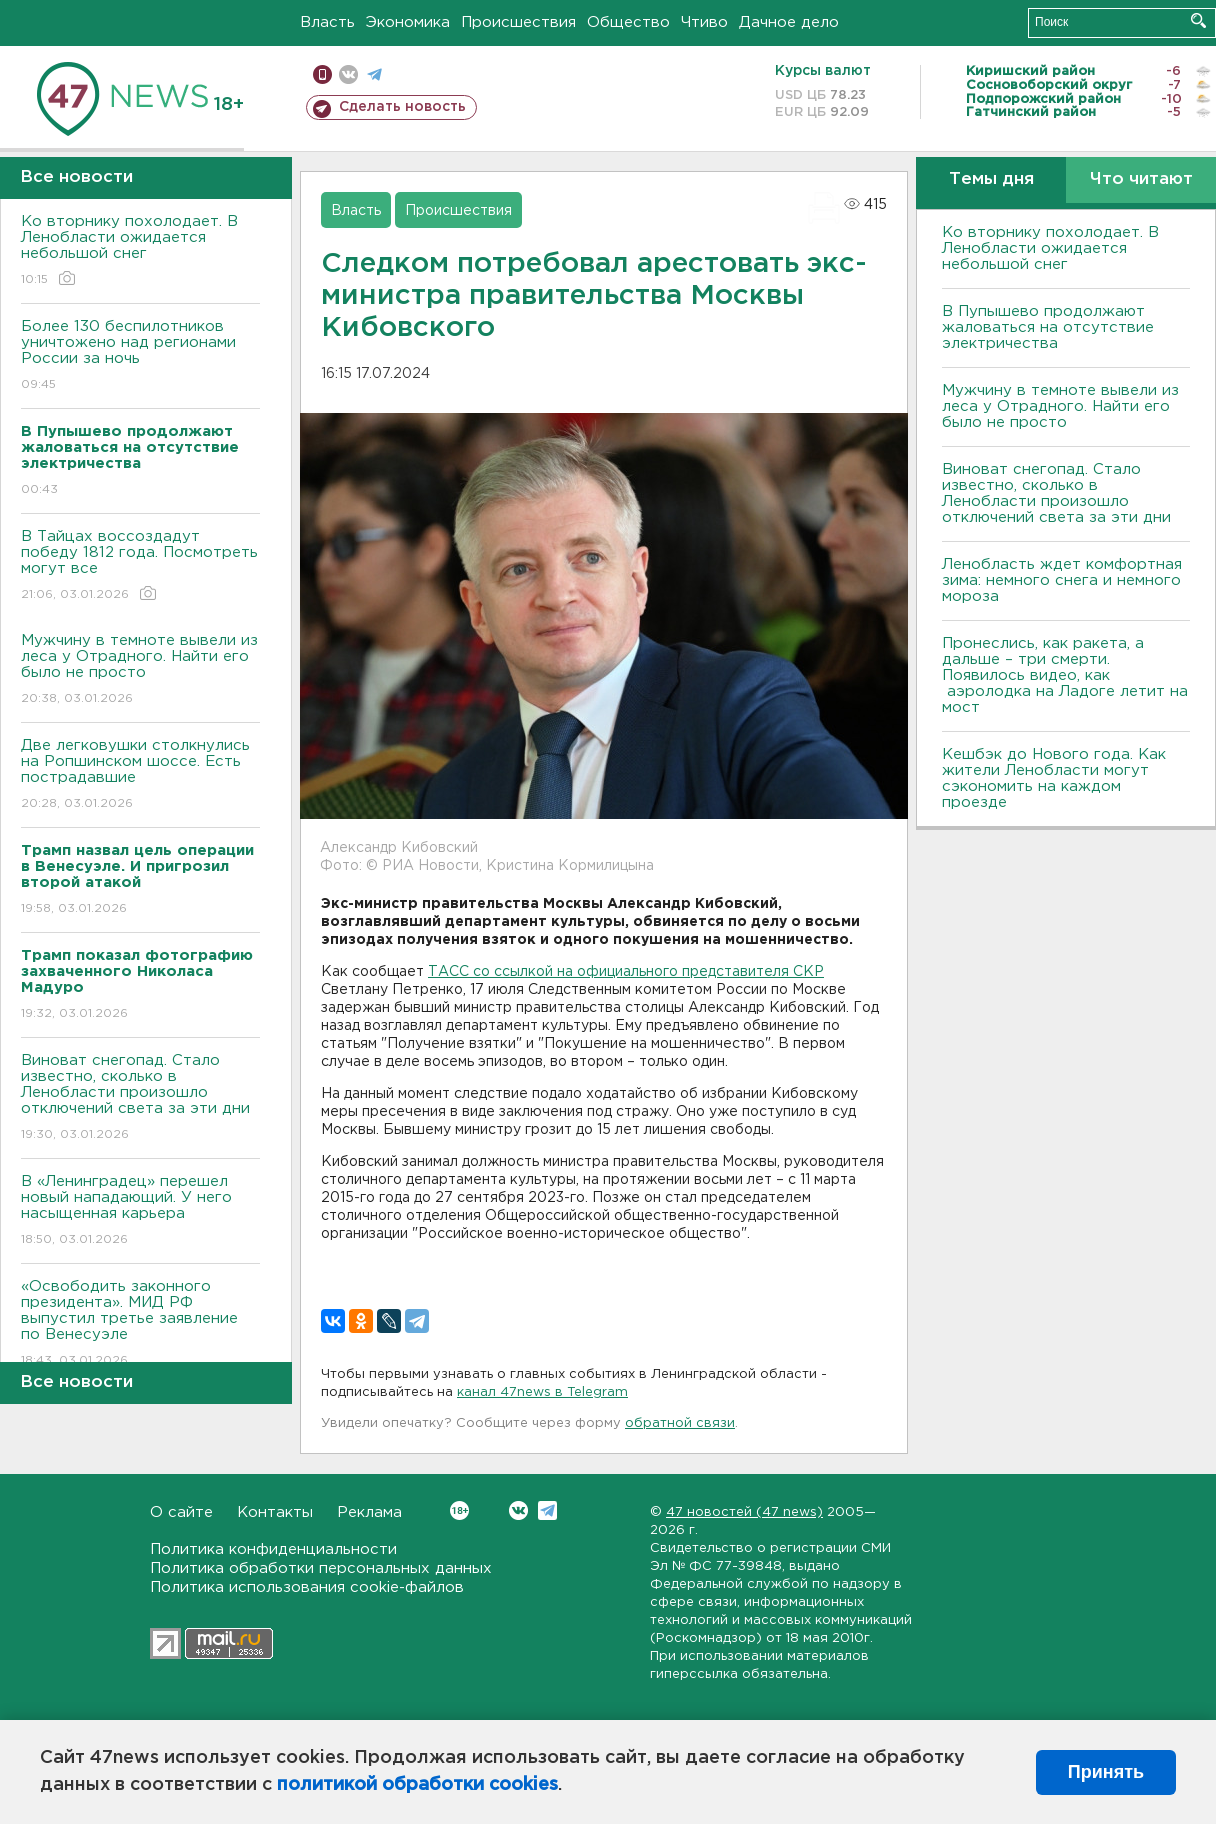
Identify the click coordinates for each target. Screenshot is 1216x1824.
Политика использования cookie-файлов (307, 1587)
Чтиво (704, 22)
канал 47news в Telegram (542, 1392)
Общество (628, 22)
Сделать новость (402, 107)
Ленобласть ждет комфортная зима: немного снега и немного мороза (1062, 580)
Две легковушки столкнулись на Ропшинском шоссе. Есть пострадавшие (140, 775)
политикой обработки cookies (417, 1785)
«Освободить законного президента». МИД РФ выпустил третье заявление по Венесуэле (140, 1324)
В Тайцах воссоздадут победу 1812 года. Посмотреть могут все (140, 566)
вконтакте (348, 74)
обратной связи (680, 1423)
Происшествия (518, 22)
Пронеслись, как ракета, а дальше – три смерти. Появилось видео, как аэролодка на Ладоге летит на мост (1065, 675)
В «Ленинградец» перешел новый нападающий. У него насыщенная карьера (140, 1211)
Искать (1198, 20)
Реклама (369, 1512)
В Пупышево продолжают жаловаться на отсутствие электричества (1048, 327)
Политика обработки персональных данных (321, 1568)
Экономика (408, 22)
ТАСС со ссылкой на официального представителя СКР (626, 972)
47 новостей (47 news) (744, 1512)
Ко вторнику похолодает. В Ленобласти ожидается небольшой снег (140, 251)
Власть (327, 22)
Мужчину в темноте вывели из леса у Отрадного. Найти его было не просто (140, 670)
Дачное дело (789, 22)
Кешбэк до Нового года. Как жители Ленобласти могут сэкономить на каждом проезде (1054, 778)
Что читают (1141, 179)
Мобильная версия (322, 74)
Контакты (275, 1512)
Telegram (547, 1510)
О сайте (181, 1512)
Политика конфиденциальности (273, 1549)
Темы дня (991, 179)
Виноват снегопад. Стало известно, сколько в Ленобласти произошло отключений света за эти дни (140, 1098)
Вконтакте (459, 1510)
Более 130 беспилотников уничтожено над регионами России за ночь (140, 356)
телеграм (374, 74)
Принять (1106, 1772)
